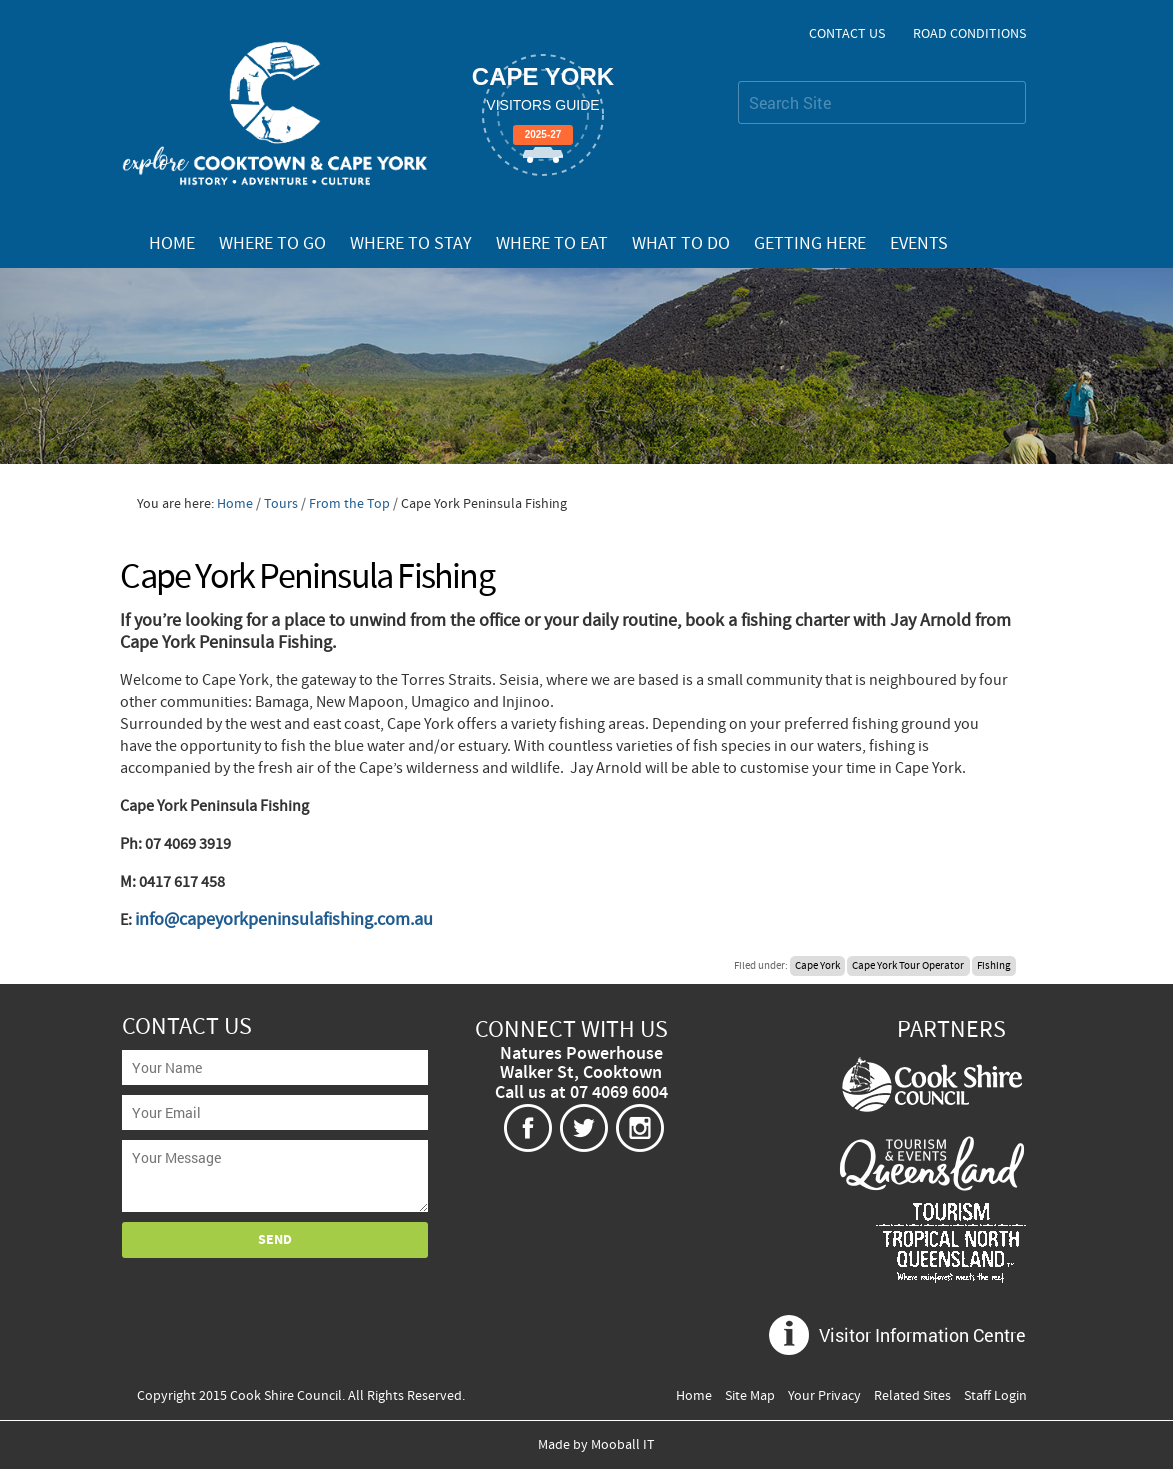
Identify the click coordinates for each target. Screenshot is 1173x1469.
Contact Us (847, 34)
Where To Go (272, 244)
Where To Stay (411, 244)
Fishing (994, 966)
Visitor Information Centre (922, 1335)
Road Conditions (969, 34)
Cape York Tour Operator (908, 966)
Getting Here (810, 244)
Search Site (737, 80)
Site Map (750, 1396)
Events (919, 244)
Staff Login (995, 1396)
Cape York (817, 966)
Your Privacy (824, 1396)
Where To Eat (552, 244)
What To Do (681, 244)
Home (172, 244)
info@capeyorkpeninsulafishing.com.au (284, 919)
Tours (281, 504)
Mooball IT (623, 1445)
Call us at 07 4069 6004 (581, 1093)
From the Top (349, 504)
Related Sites (912, 1396)
